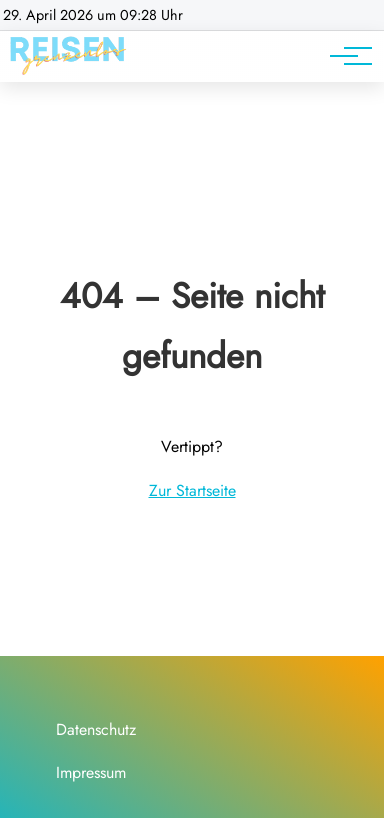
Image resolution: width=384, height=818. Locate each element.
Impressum (91, 772)
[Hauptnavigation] (344, 56)
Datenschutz (96, 729)
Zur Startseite (192, 490)
